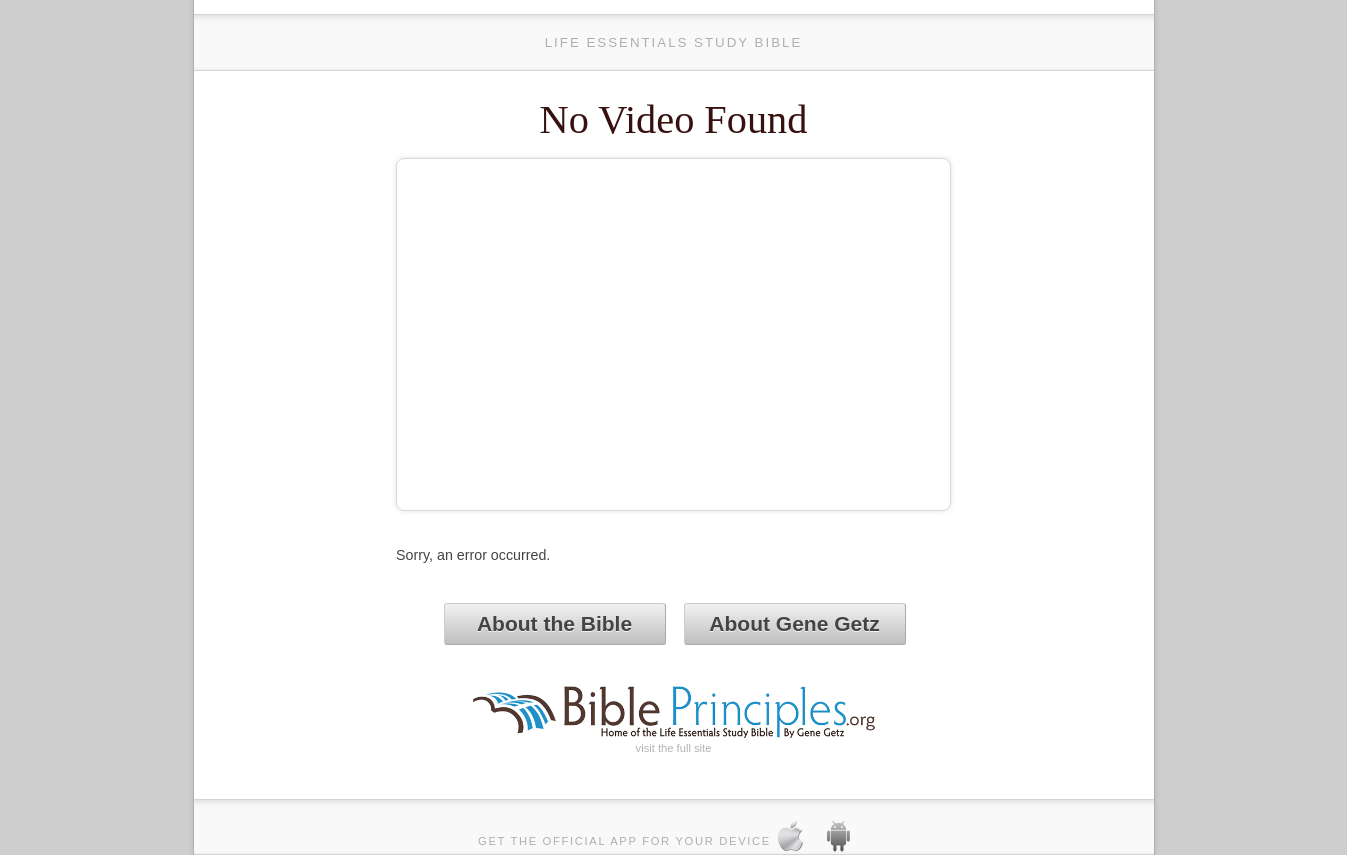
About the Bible (554, 623)
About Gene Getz (794, 623)
